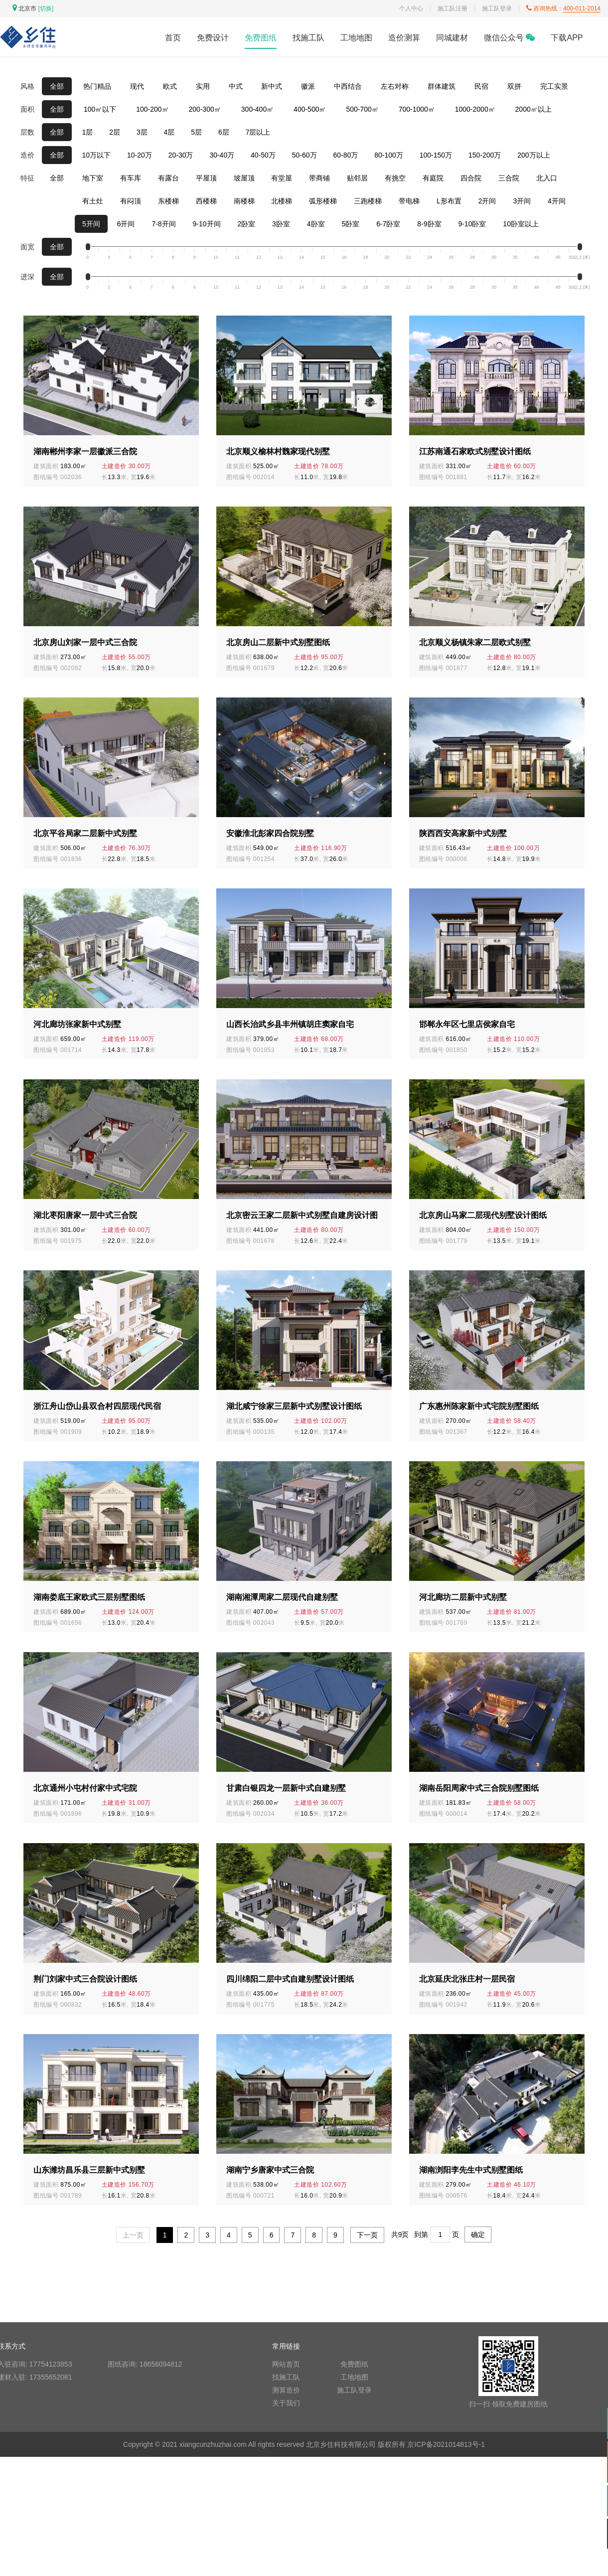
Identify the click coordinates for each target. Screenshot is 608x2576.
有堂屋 (281, 178)
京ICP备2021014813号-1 (446, 2444)
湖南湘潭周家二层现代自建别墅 (282, 1597)
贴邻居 (357, 178)
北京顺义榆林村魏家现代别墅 (278, 451)
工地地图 (356, 37)
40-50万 (263, 155)
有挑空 (395, 178)
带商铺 (319, 178)
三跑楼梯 (368, 201)
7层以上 (258, 132)
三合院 (508, 178)
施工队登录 (497, 8)
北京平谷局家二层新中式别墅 (85, 833)
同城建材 (452, 37)
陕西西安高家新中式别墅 (463, 833)
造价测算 (404, 37)
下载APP (567, 37)
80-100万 (388, 155)
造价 (27, 155)
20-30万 (180, 155)
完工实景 (554, 86)
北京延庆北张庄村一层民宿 (467, 1979)
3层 (142, 132)
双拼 (514, 86)
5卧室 (350, 224)
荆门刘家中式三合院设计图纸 (85, 1979)
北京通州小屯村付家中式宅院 (85, 1788)
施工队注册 (452, 8)
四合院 (470, 178)
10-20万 (139, 155)
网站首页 (286, 2364)
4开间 (557, 201)
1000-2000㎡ (475, 109)
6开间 (126, 224)
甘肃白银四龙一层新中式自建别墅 (286, 1788)
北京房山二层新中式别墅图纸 (278, 642)
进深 (27, 277)
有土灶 (92, 201)
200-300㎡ (205, 109)
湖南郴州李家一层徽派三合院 (85, 451)
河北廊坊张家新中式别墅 (77, 1024)
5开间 (91, 224)
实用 (203, 86)
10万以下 (96, 155)
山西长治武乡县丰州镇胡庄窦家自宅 (290, 1024)
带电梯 (409, 201)
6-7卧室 (388, 224)
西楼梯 (206, 201)
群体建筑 (442, 86)
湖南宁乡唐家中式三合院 (270, 2170)
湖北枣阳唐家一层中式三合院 (85, 1215)
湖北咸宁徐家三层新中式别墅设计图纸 (294, 1406)
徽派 (308, 86)
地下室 (92, 178)
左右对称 (395, 86)
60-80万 (345, 155)
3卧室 (281, 224)
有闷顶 (130, 201)
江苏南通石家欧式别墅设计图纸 (475, 451)
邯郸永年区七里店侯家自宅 (467, 1024)
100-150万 (436, 155)
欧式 (170, 86)
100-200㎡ (152, 109)
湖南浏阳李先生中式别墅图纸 (471, 2170)
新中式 (271, 86)
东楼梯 (168, 201)
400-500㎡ (310, 109)
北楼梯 (281, 201)
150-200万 (484, 155)
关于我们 (286, 2403)
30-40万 (221, 155)
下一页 (367, 2235)
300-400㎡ (257, 109)
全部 (57, 86)
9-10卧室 (472, 224)
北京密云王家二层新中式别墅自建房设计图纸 (302, 1216)
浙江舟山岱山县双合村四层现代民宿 (97, 1406)
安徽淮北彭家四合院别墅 (270, 833)
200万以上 (533, 155)
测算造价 (286, 2390)
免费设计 (213, 37)
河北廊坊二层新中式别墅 (463, 1597)
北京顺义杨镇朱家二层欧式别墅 (475, 642)
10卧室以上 (521, 224)
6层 (223, 132)
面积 (27, 109)
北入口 (546, 178)
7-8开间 (163, 224)
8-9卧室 (429, 224)
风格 (27, 86)
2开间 (487, 201)
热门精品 (97, 86)
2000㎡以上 (533, 109)
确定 (478, 2234)
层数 (27, 132)
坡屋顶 (244, 178)
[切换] (46, 8)
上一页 (133, 2235)
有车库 (130, 178)
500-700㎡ (362, 109)
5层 (196, 132)
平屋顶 (206, 178)
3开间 (522, 201)
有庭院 (433, 178)
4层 (169, 132)
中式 (236, 86)
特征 (27, 178)
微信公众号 (509, 37)
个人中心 (411, 8)
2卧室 (246, 224)
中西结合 (348, 86)
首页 (173, 37)
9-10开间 (207, 224)
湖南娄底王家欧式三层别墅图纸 (89, 1597)
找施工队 (308, 37)
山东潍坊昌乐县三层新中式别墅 (89, 2170)
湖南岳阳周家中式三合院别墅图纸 (479, 1788)
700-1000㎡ (417, 109)
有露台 (168, 178)
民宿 (481, 86)
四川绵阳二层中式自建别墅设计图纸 (290, 1979)
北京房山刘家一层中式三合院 (85, 642)
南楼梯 (244, 201)
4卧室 (316, 224)
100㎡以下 (100, 109)
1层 (87, 132)
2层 (114, 132)
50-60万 (304, 155)
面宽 (27, 247)
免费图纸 (261, 37)
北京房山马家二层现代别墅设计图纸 (483, 1215)
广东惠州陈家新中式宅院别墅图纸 (479, 1406)
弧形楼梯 (323, 201)
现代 (137, 86)
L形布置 (449, 201)
